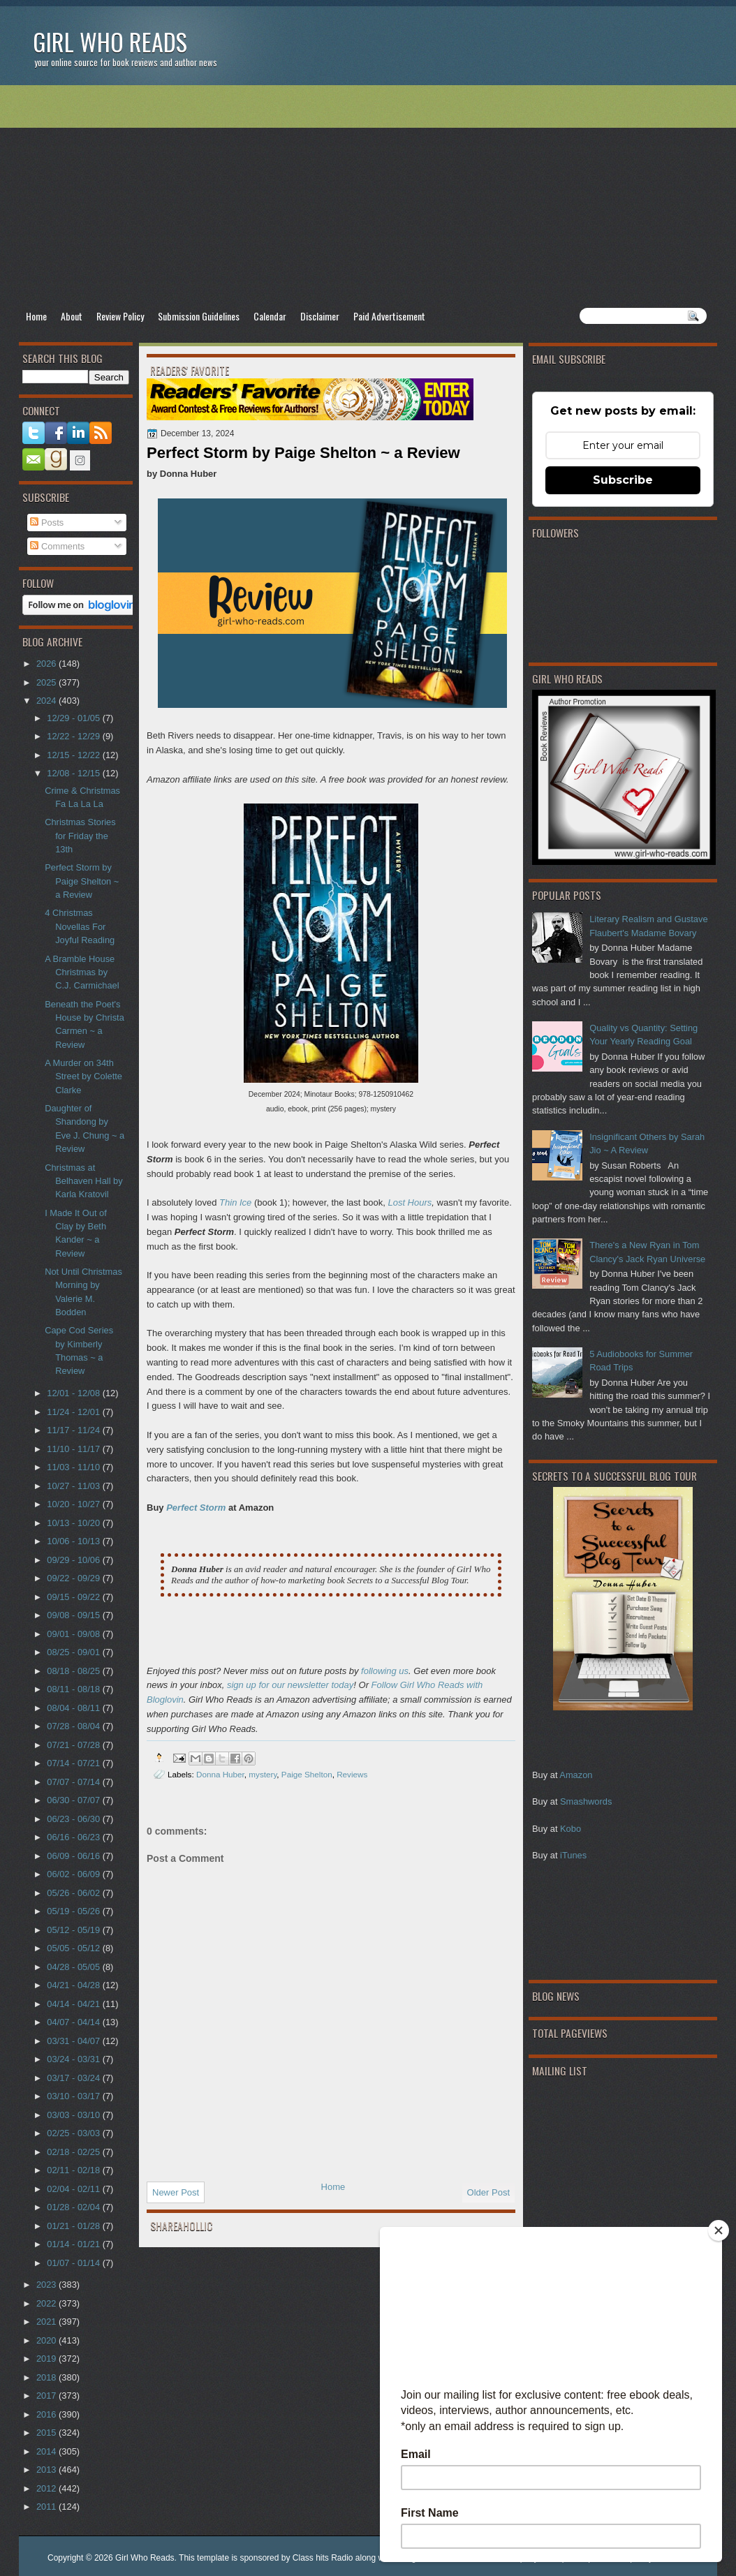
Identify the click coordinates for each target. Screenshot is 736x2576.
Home (36, 316)
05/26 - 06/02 (74, 1893)
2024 (47, 700)
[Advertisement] (368, 196)
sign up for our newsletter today (290, 1685)
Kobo (570, 1828)
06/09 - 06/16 (74, 1856)
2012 (47, 2488)
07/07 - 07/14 (74, 1782)
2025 (47, 682)
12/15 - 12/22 (74, 755)
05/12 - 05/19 (74, 1930)
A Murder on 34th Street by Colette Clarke (83, 1076)
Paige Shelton (306, 1774)
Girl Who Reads (110, 41)
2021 (47, 2321)
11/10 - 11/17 (74, 1449)
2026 (47, 663)
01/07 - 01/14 (74, 2263)
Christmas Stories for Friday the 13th (80, 835)
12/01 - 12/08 (74, 1393)
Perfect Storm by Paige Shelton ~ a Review (82, 881)
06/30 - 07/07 (74, 1800)
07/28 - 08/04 (74, 1726)
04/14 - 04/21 (74, 2004)
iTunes (573, 1855)
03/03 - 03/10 (74, 2115)
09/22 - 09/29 (74, 1578)
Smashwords (586, 1801)
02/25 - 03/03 (74, 2133)
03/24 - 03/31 (74, 2059)
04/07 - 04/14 (74, 2022)
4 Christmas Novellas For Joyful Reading (80, 926)
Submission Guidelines (199, 316)
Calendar (269, 316)
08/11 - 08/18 (74, 1689)
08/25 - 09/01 (74, 1652)
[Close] (718, 2230)
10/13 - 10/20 (74, 1523)
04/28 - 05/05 (74, 1967)
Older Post (488, 2192)
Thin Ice (235, 1202)
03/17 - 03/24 (74, 2078)
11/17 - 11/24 (74, 1430)
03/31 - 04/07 (74, 2041)
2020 (47, 2340)
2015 (47, 2432)
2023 (47, 2284)
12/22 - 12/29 (74, 736)
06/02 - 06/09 (74, 1874)
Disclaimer (319, 316)
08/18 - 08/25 (74, 1671)
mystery (263, 1774)
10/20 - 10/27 (74, 1504)
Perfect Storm (196, 1507)
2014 (47, 2451)
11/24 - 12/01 (74, 1412)
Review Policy (120, 316)
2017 (47, 2395)
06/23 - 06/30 (74, 1819)
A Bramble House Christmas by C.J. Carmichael (82, 972)
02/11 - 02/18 (74, 2170)
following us (385, 1671)
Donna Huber (220, 1774)
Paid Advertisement (389, 316)
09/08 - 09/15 (74, 1615)
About (71, 316)
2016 (47, 2414)
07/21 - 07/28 (74, 1745)
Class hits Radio (323, 2558)
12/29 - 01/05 (74, 718)
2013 (47, 2469)
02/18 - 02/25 (74, 2152)
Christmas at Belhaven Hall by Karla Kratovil (84, 1181)
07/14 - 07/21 (74, 1763)
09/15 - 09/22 (74, 1597)
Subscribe (623, 480)
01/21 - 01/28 (74, 2226)
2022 (47, 2303)
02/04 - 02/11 (74, 2189)
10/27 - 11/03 (74, 1486)
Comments (57, 546)
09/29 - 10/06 (74, 1560)
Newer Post (175, 2192)
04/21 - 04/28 (74, 1985)
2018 (47, 2377)
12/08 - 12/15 (74, 773)
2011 (47, 2506)
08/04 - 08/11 (74, 1708)
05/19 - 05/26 (74, 1911)
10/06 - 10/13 (74, 1541)
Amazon (575, 1775)
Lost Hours (410, 1202)
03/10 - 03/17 (74, 2096)
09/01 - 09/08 (74, 1634)
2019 (47, 2358)
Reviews (352, 1774)
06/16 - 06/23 (74, 1837)
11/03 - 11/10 (74, 1467)
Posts (47, 522)
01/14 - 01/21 (74, 2244)
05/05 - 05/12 (74, 1948)
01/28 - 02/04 (74, 2207)
